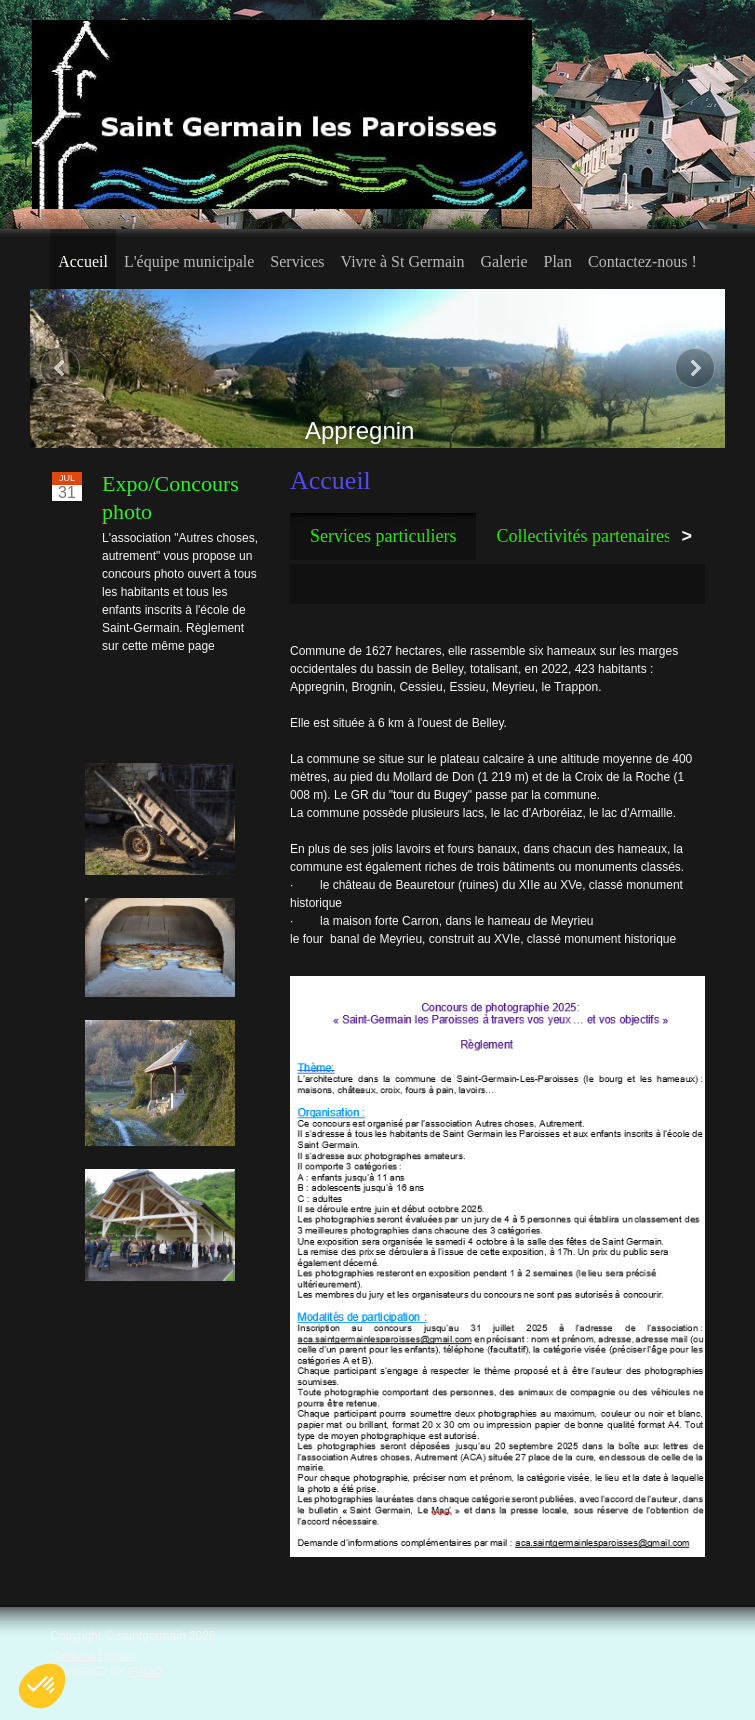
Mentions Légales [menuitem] (93, 1655)
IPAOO (144, 1671)
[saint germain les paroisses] (282, 114)
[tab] (383, 536)
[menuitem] (83, 259)
